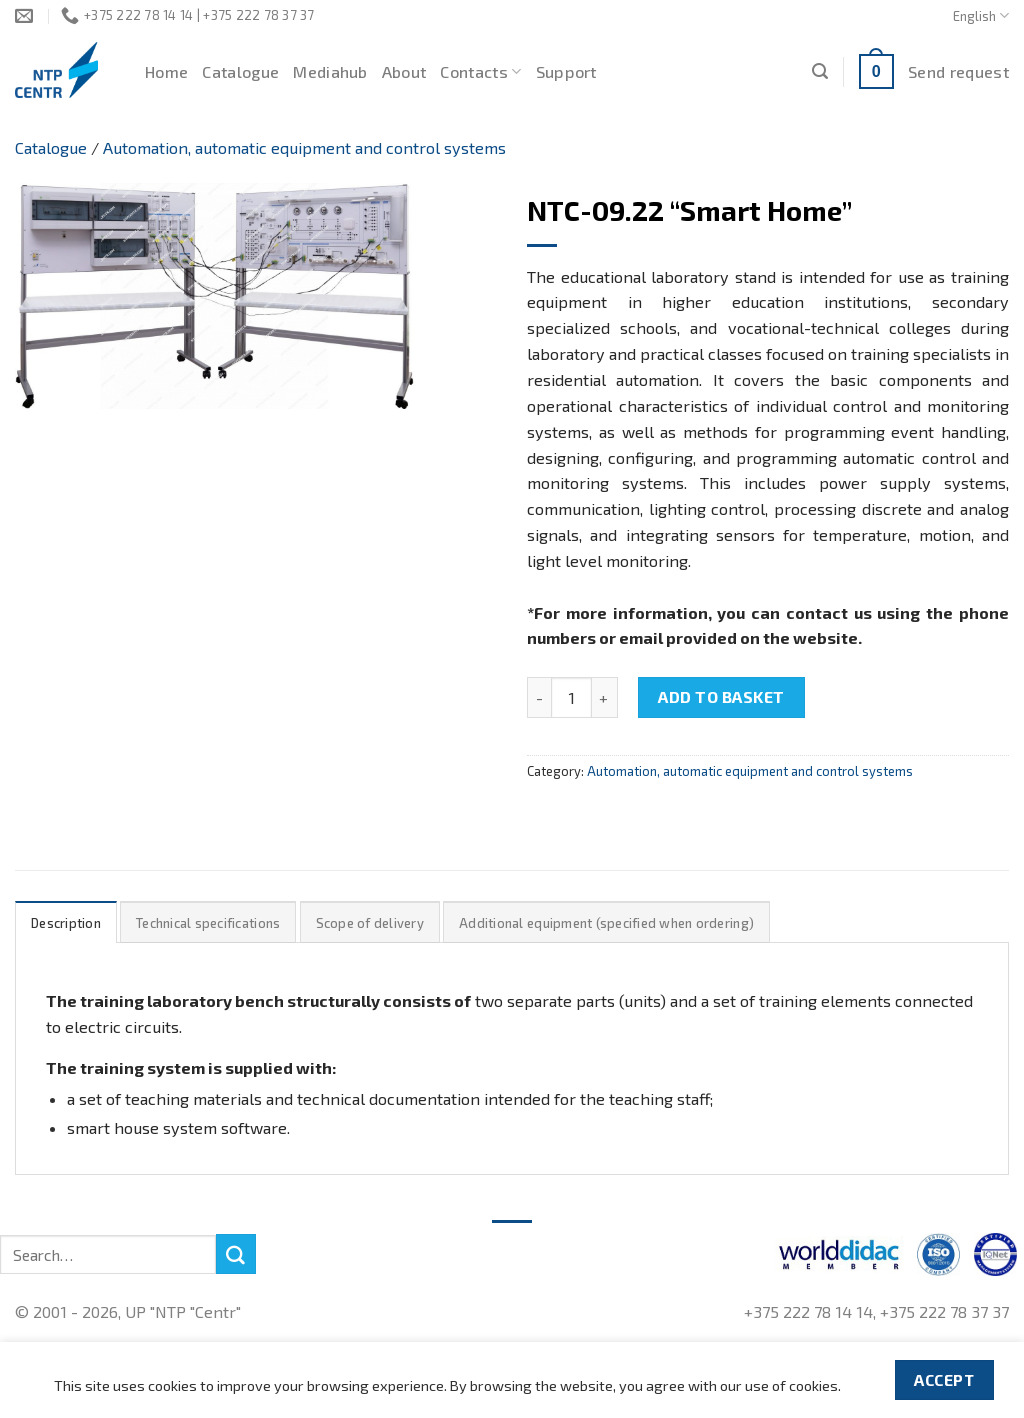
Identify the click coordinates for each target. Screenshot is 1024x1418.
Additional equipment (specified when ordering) (606, 923)
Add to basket (721, 696)
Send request (958, 71)
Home (166, 71)
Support (566, 71)
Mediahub (330, 71)
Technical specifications (208, 923)
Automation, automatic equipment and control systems (304, 147)
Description (66, 923)
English (981, 15)
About (404, 71)
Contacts (480, 72)
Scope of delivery (370, 923)
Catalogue (240, 71)
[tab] (66, 922)
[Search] (820, 71)
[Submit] (236, 1254)
